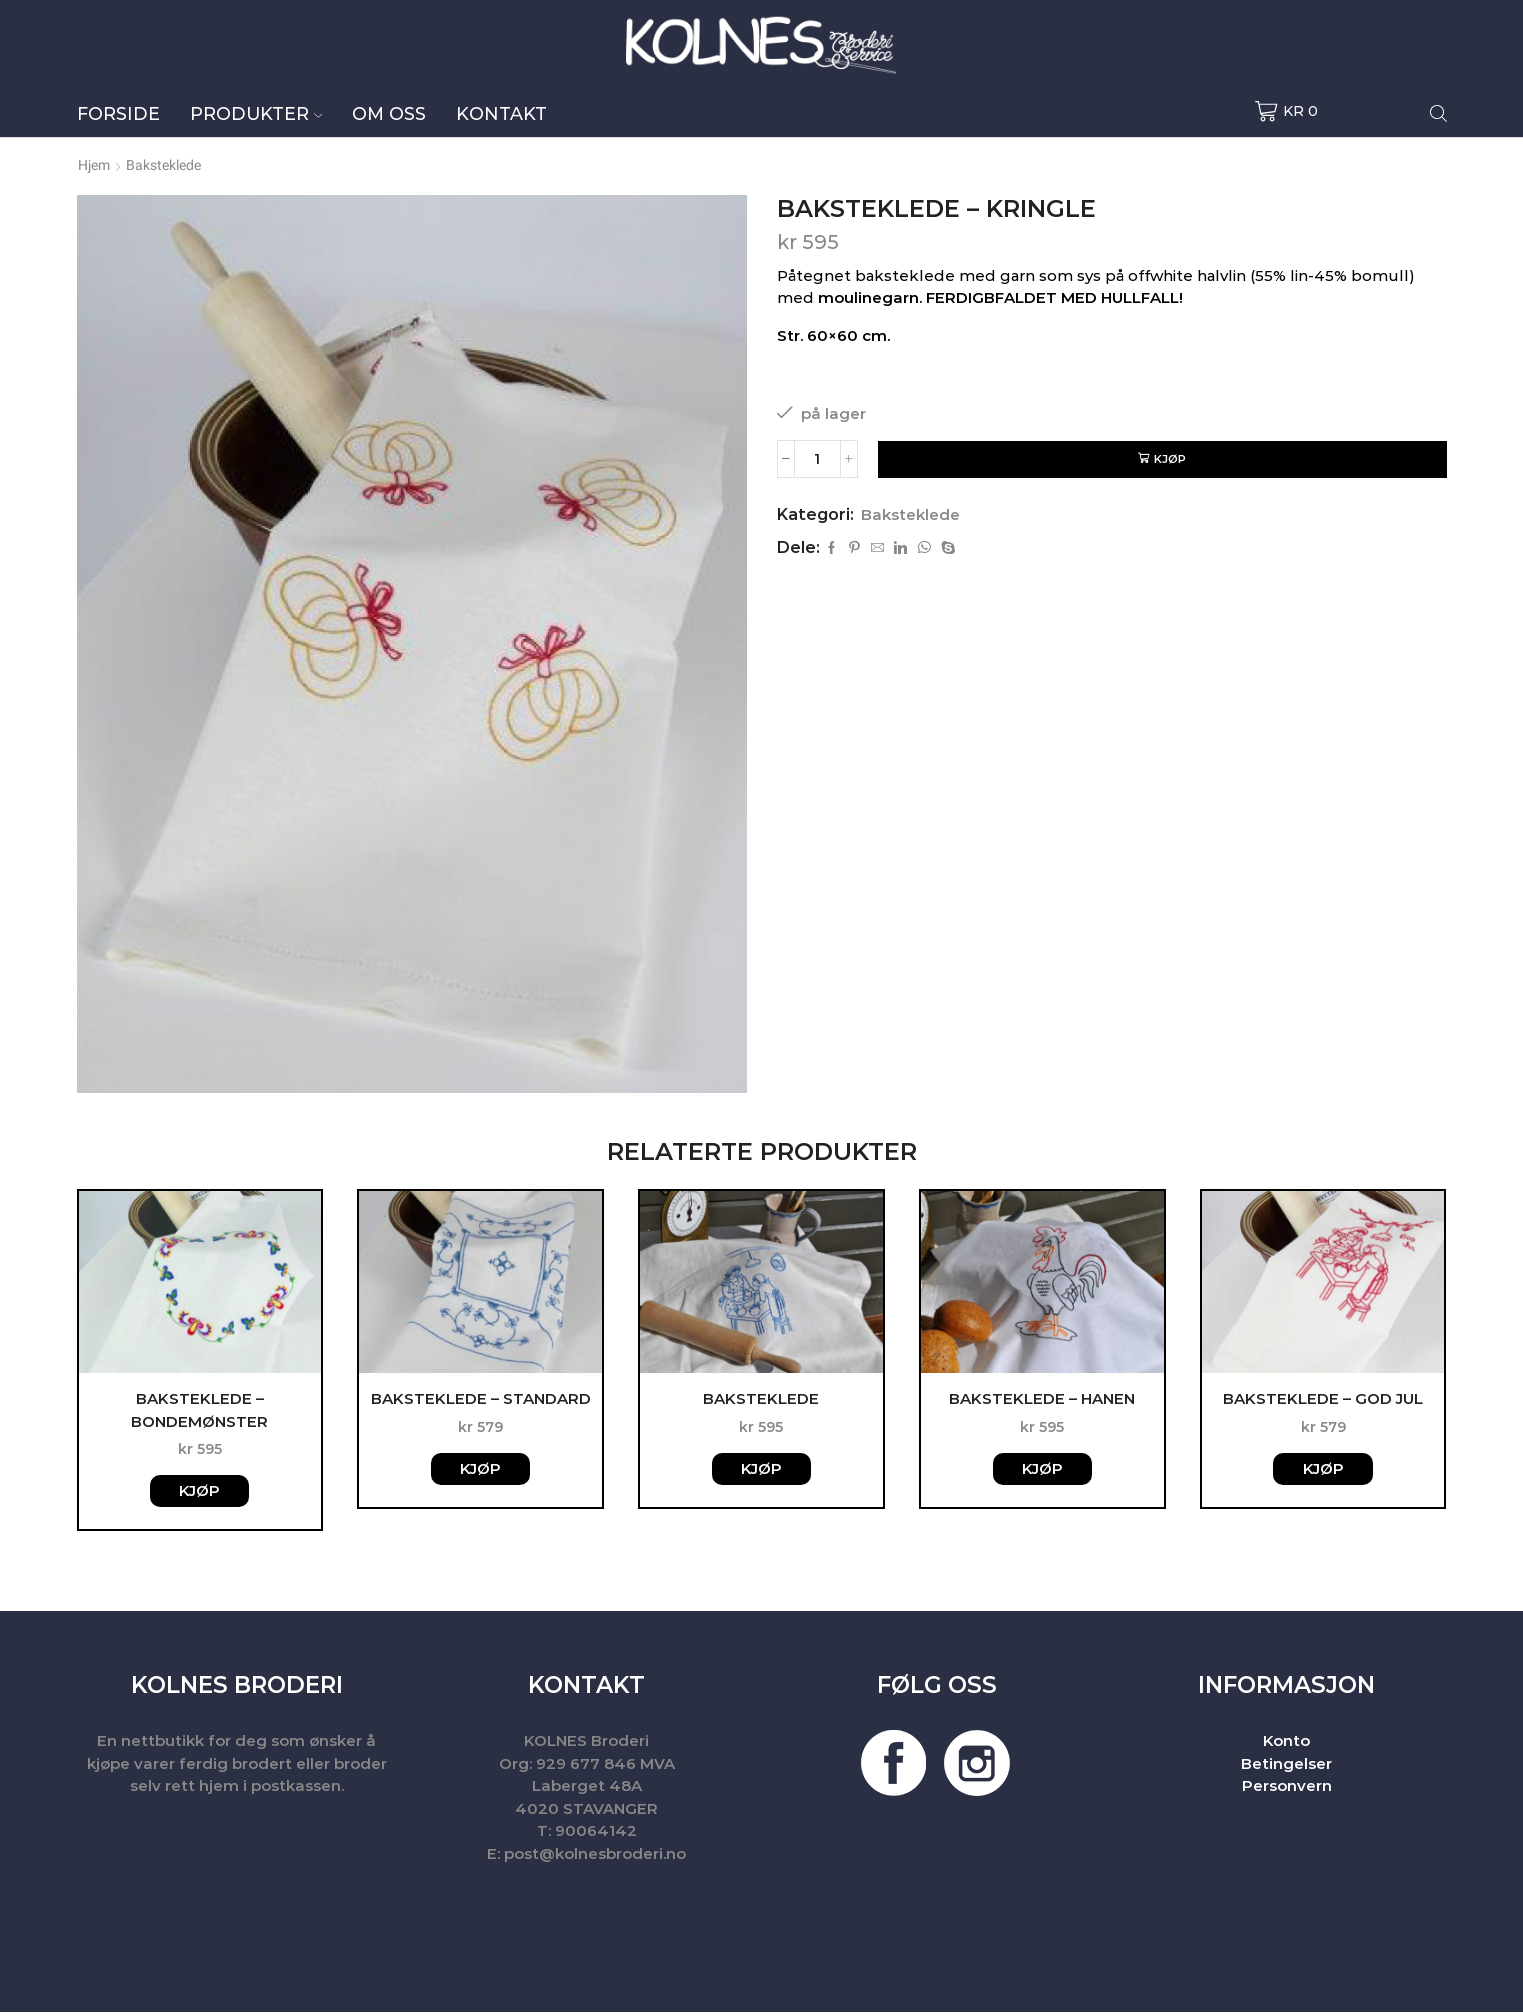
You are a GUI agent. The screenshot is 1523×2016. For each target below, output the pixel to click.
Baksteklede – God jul (1323, 1399)
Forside (118, 113)
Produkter (256, 113)
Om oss (389, 113)
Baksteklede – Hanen (1042, 1399)
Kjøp (1171, 459)
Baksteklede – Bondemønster (199, 1411)
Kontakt (501, 113)
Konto (1286, 1744)
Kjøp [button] (199, 1494)
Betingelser (1286, 1767)
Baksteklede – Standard (481, 1399)
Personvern (1287, 1789)
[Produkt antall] (817, 459)
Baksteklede (163, 165)
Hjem (94, 165)
